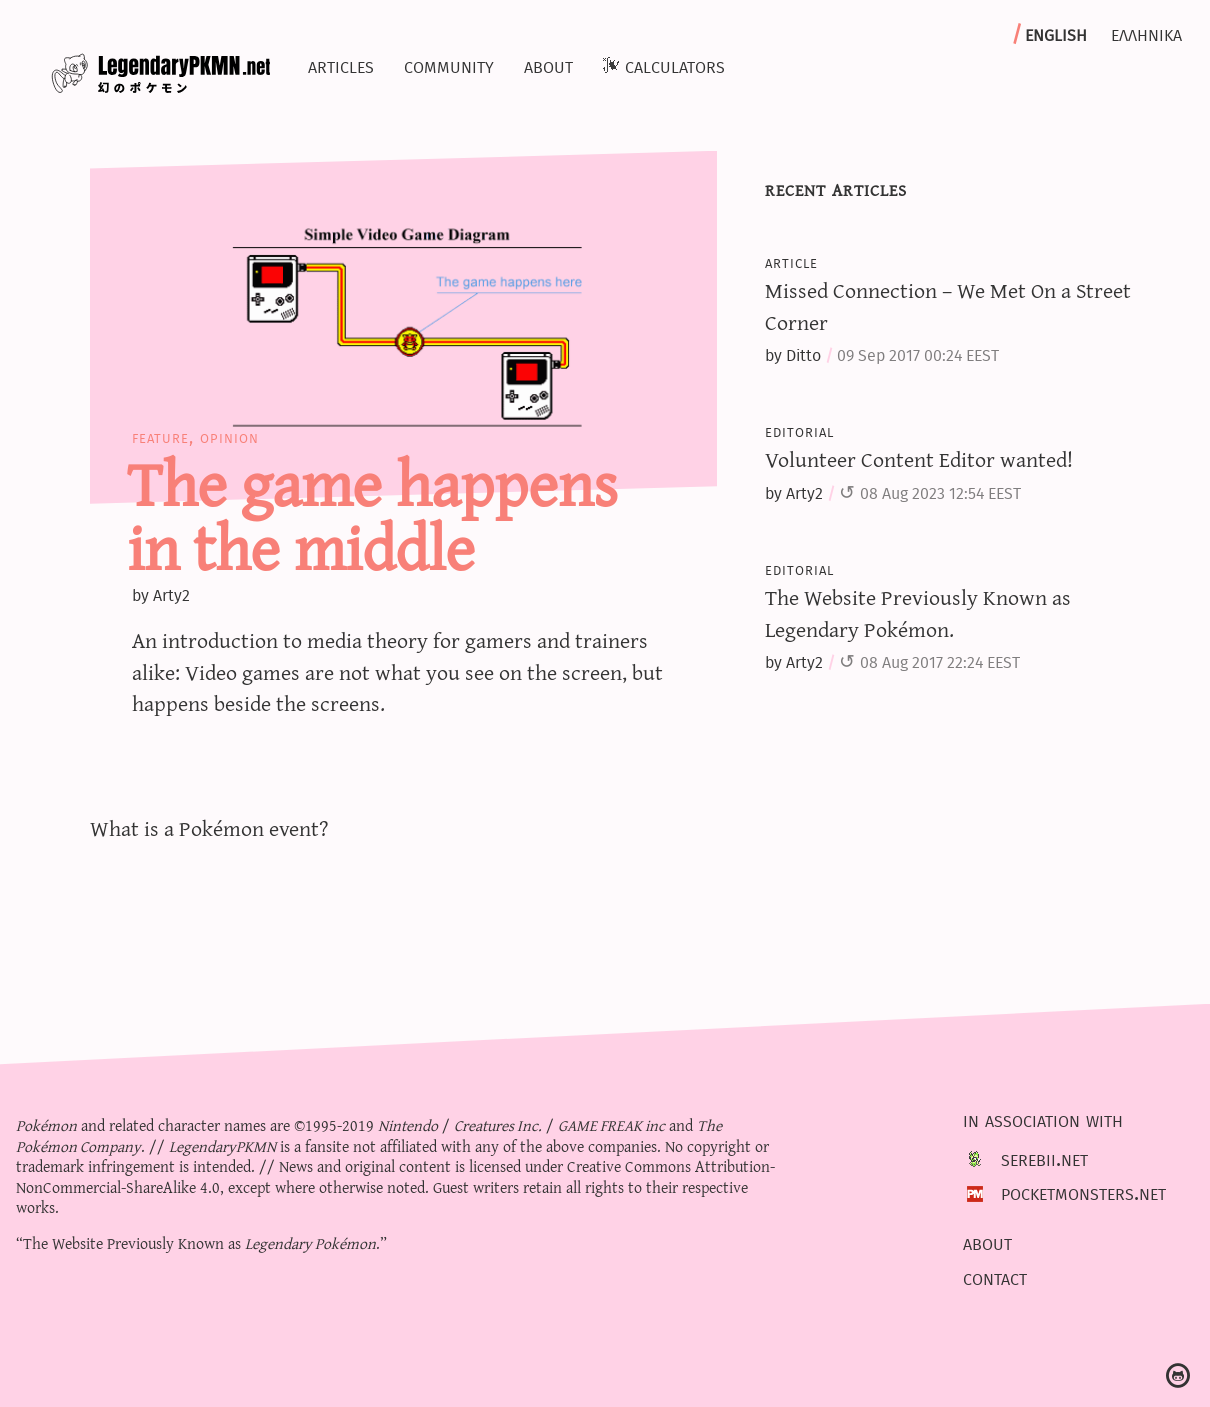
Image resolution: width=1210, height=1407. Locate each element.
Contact (995, 1277)
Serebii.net (1044, 1158)
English (1056, 33)
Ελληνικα (1146, 33)
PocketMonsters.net (1083, 1192)
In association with (1043, 1120)
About (548, 65)
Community (449, 65)
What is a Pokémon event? (209, 827)
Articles (341, 65)
